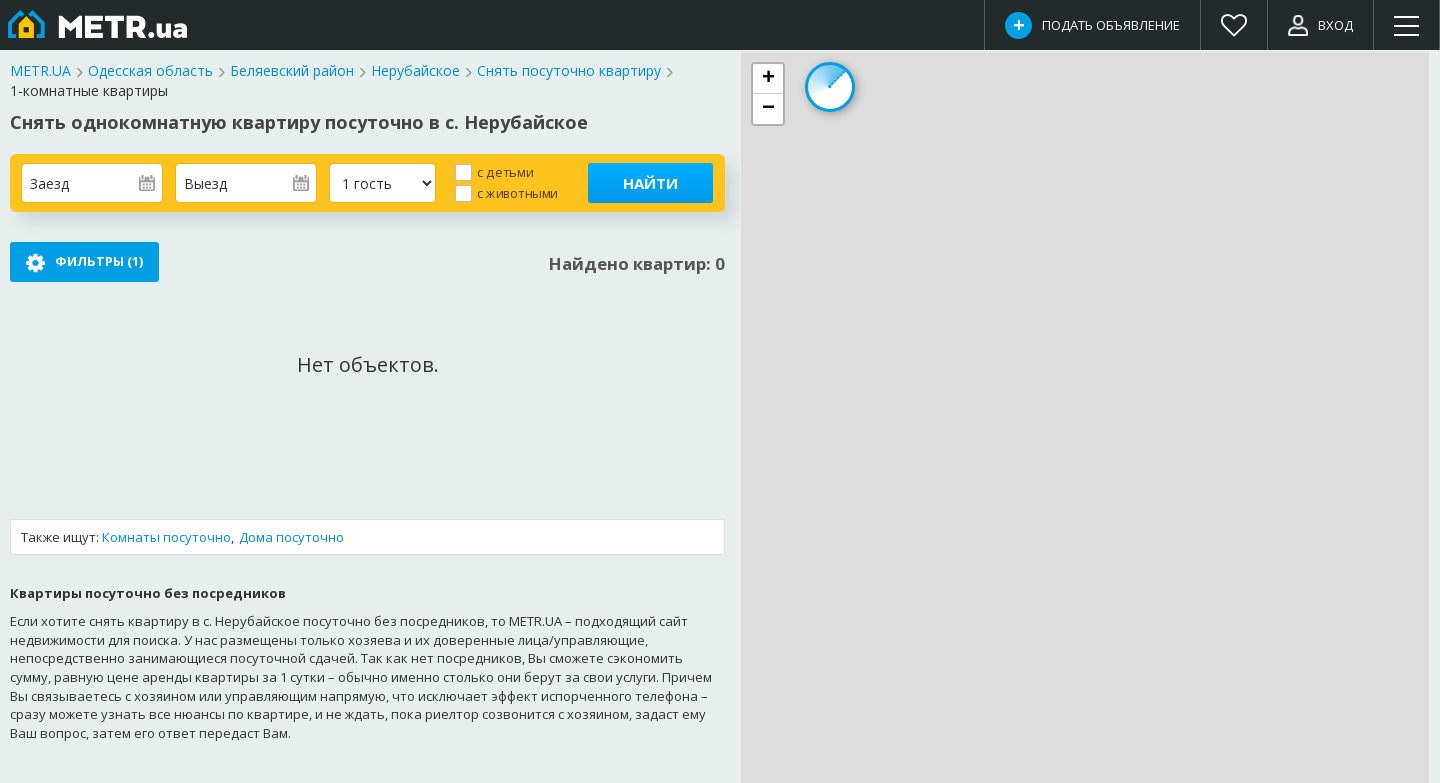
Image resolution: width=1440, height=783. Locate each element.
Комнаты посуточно (166, 537)
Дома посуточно (291, 537)
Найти (650, 183)
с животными (517, 192)
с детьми (505, 171)
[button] (768, 79)
